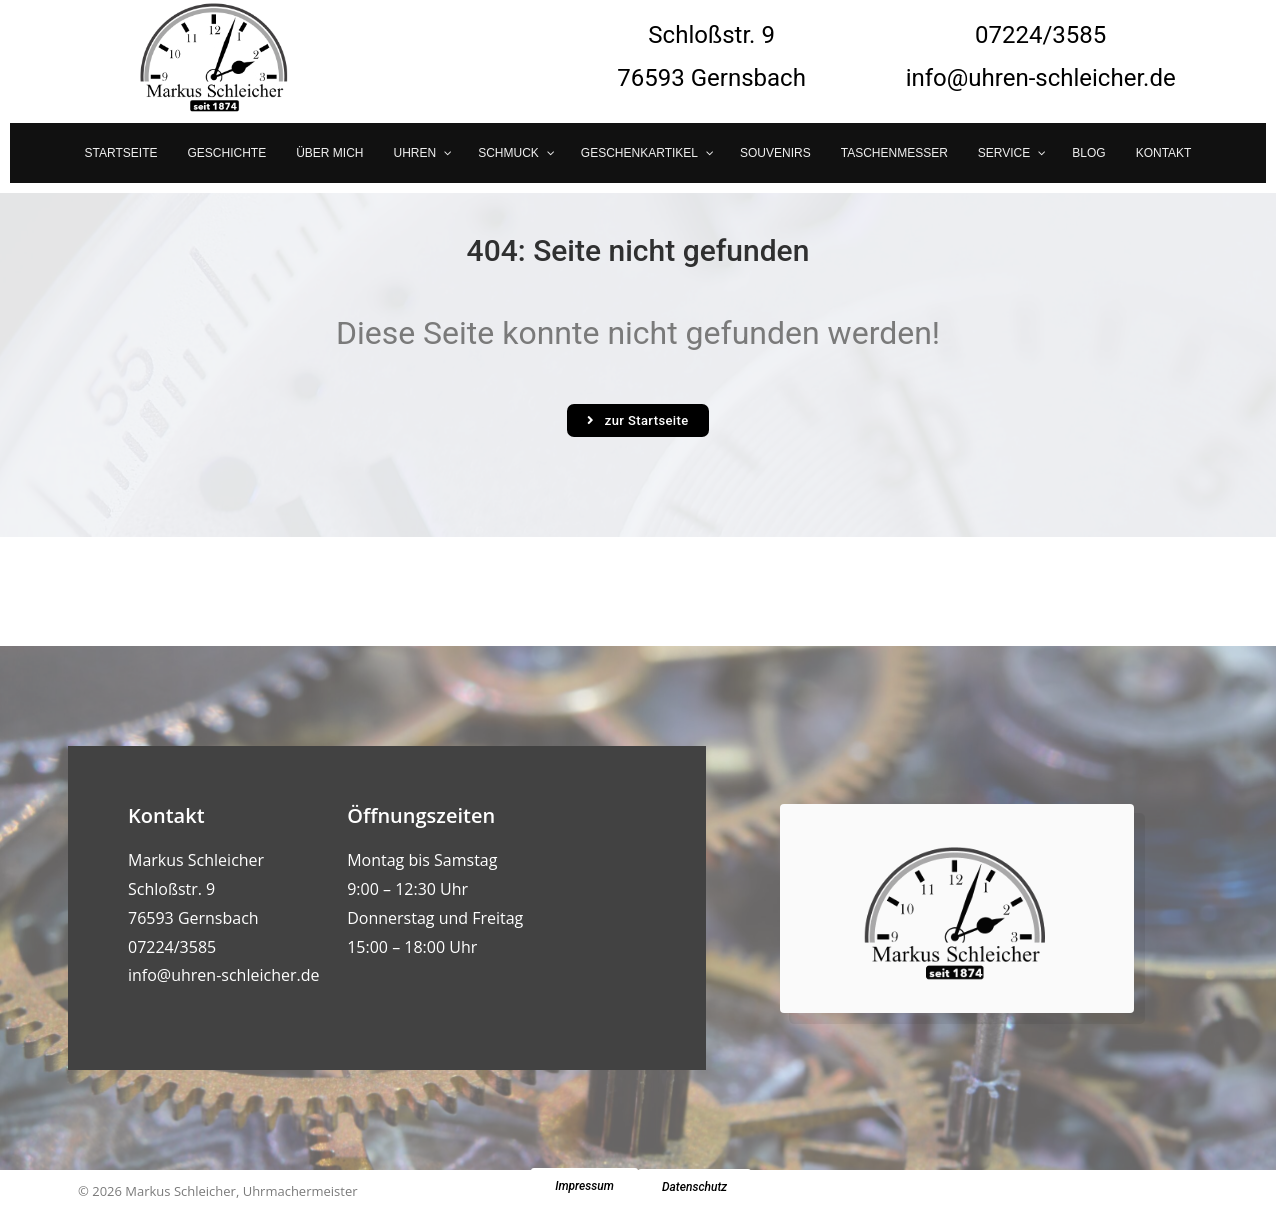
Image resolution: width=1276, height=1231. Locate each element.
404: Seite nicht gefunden (638, 250)
